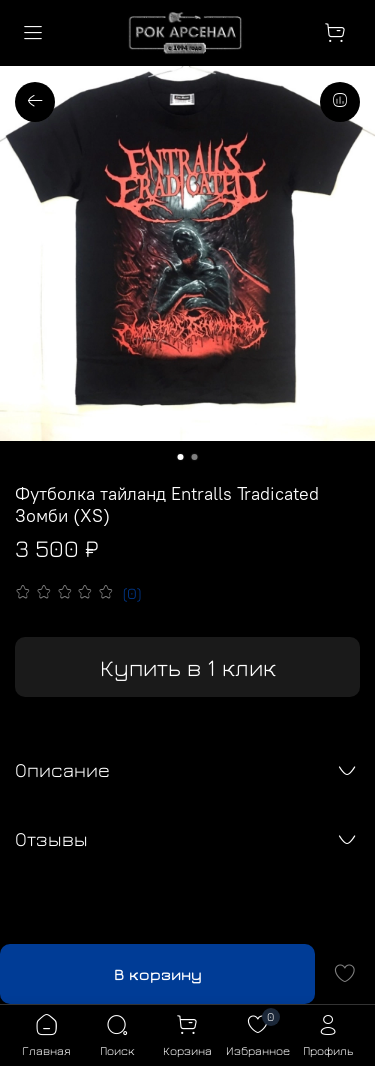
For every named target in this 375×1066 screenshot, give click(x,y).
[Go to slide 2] (195, 457)
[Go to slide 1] (181, 457)
